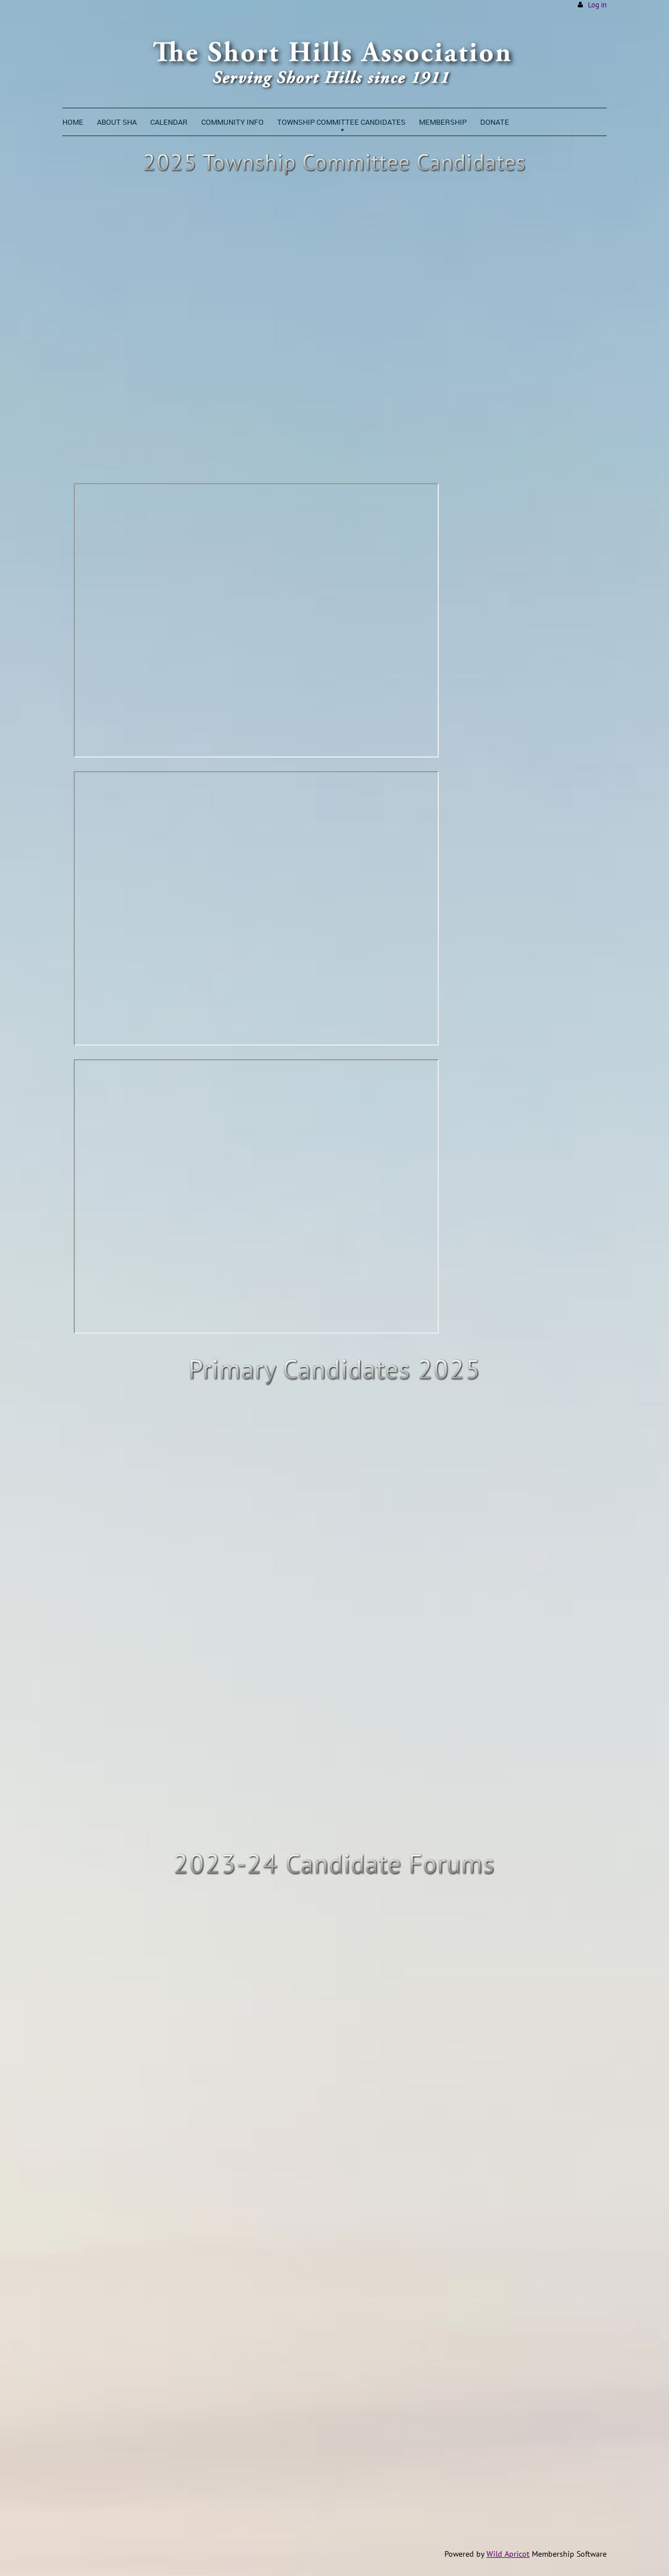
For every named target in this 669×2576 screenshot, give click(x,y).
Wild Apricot (508, 2554)
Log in (597, 5)
